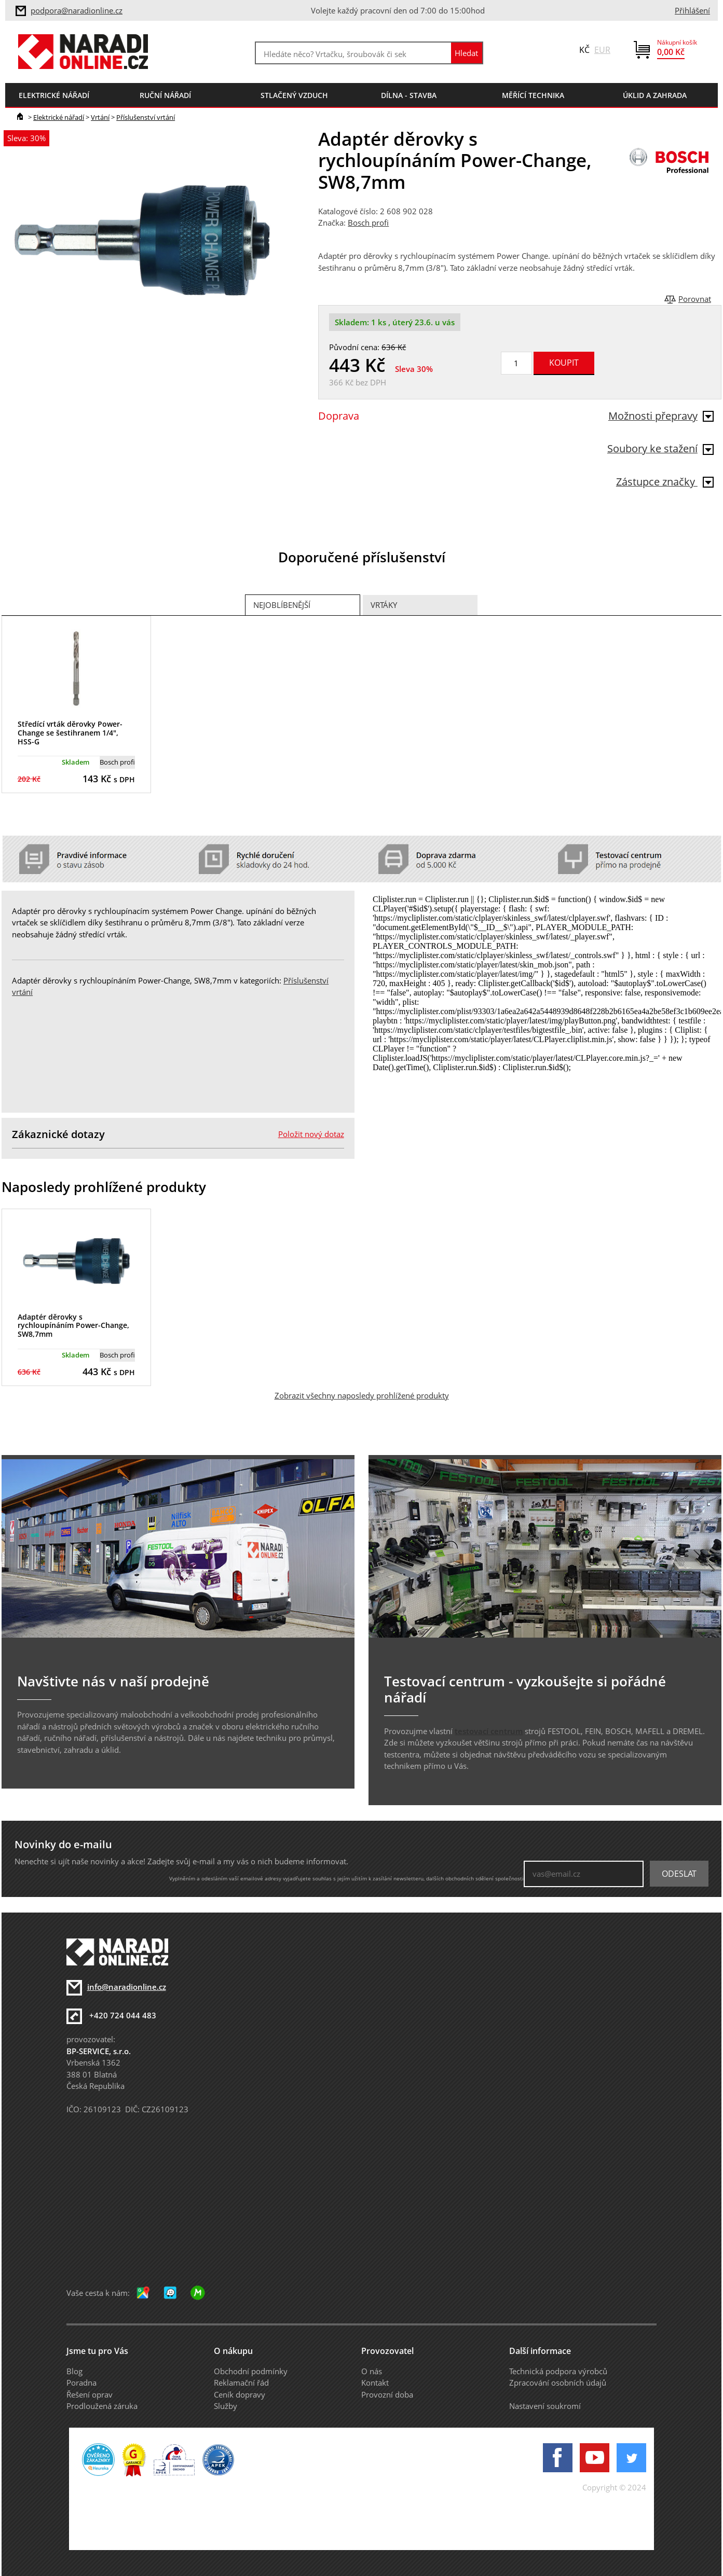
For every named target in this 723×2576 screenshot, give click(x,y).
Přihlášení (692, 10)
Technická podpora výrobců (558, 2371)
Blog (74, 2371)
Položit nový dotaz (311, 1134)
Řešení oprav (89, 2394)
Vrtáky (384, 605)
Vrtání (100, 117)
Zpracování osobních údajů (557, 2382)
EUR (602, 50)
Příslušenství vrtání (145, 117)
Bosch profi (368, 222)
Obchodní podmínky (251, 2371)
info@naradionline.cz (126, 1987)
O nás (371, 2371)
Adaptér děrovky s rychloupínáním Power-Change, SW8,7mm (73, 1325)
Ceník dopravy (239, 2394)
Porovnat (694, 299)
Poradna (81, 2382)
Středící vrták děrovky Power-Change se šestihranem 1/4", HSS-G (70, 732)
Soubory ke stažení (660, 448)
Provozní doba (387, 2394)
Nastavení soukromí (545, 2406)
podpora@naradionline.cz (76, 10)
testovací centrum (489, 1731)
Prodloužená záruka (102, 2406)
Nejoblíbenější (281, 605)
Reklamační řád (241, 2382)
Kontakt (375, 2382)
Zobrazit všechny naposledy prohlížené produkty (362, 1395)
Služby (225, 2406)
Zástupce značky (665, 482)
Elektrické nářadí (58, 117)
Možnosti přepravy (661, 416)
